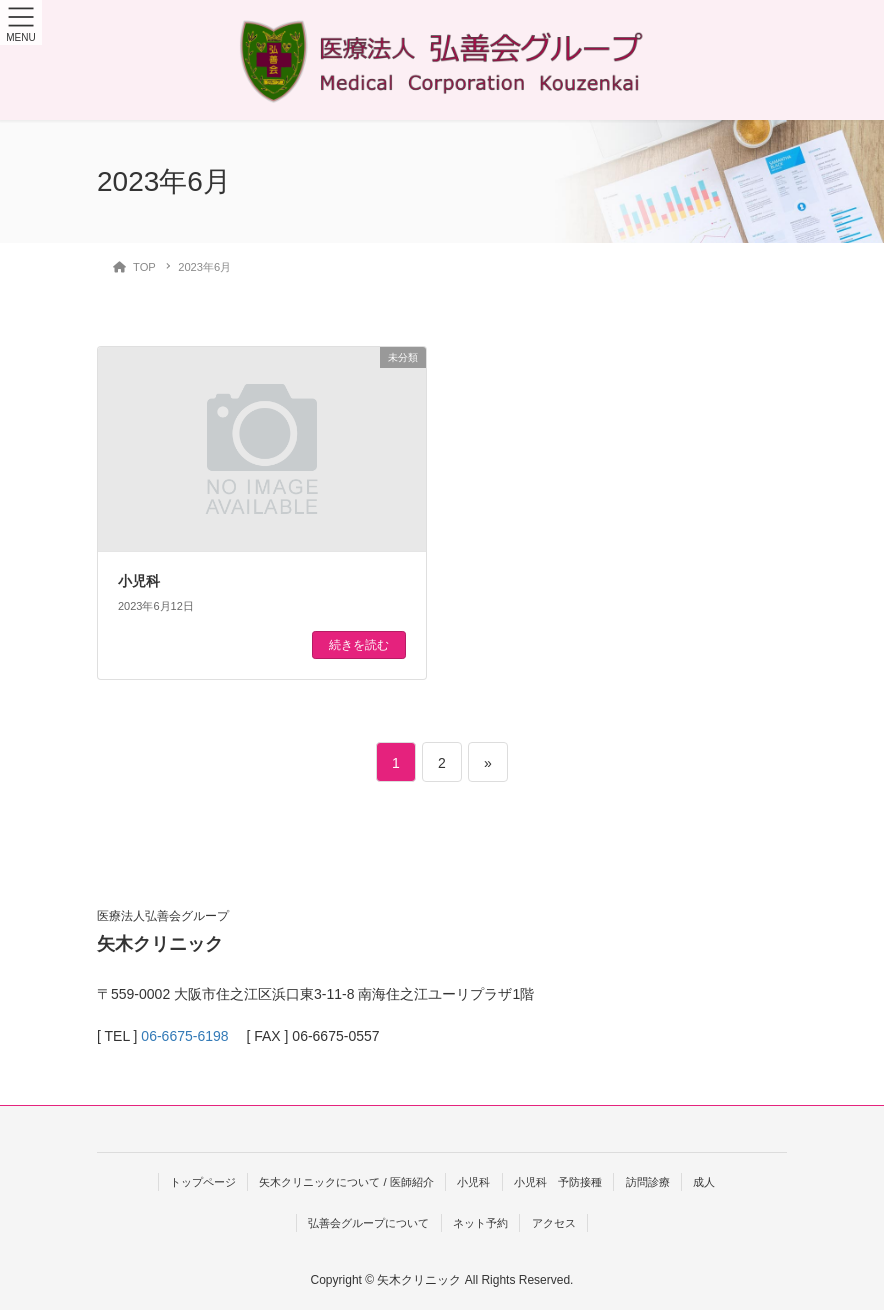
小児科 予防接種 (558, 1182)
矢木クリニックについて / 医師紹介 (346, 1182)
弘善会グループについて (368, 1223)
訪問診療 (648, 1182)
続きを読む (359, 645)
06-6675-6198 (184, 1036)
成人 (704, 1182)
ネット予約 (480, 1223)
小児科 (139, 581)
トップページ (203, 1182)
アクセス (554, 1223)
